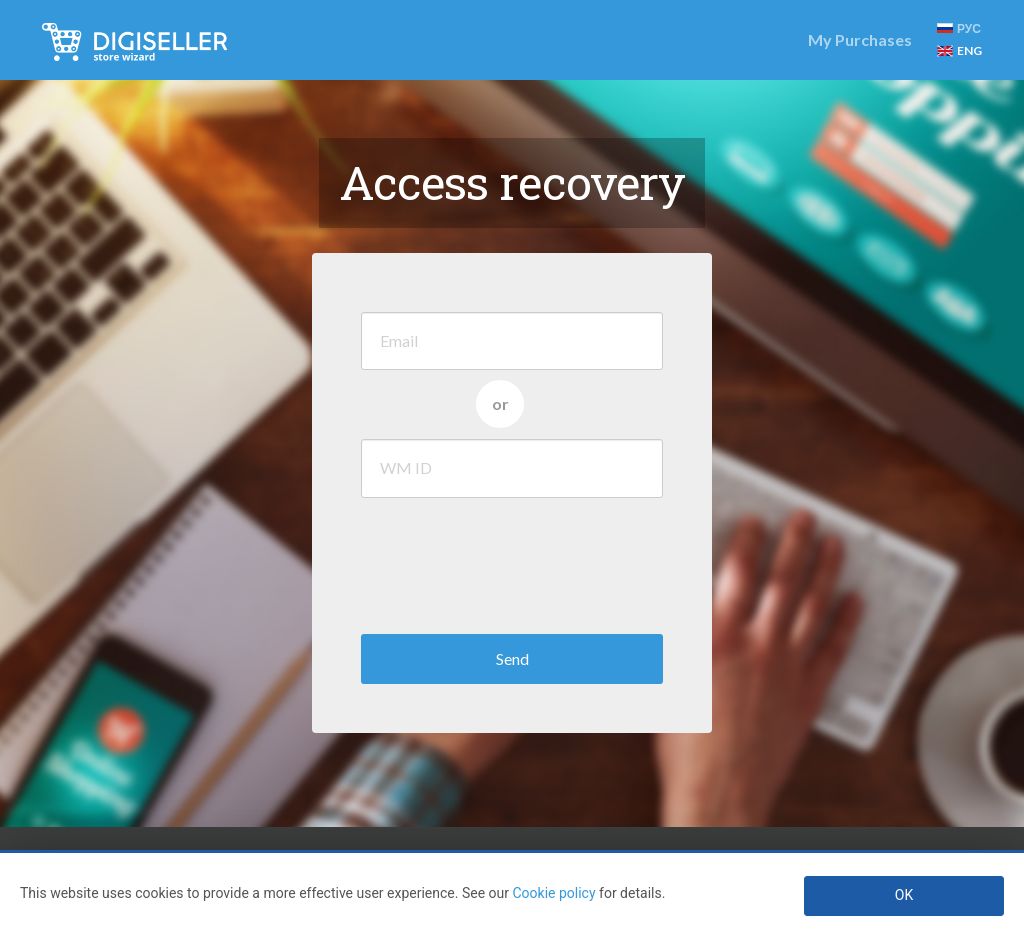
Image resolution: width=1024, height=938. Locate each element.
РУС (959, 28)
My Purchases (860, 39)
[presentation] (513, 561)
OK (904, 895)
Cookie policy (553, 893)
